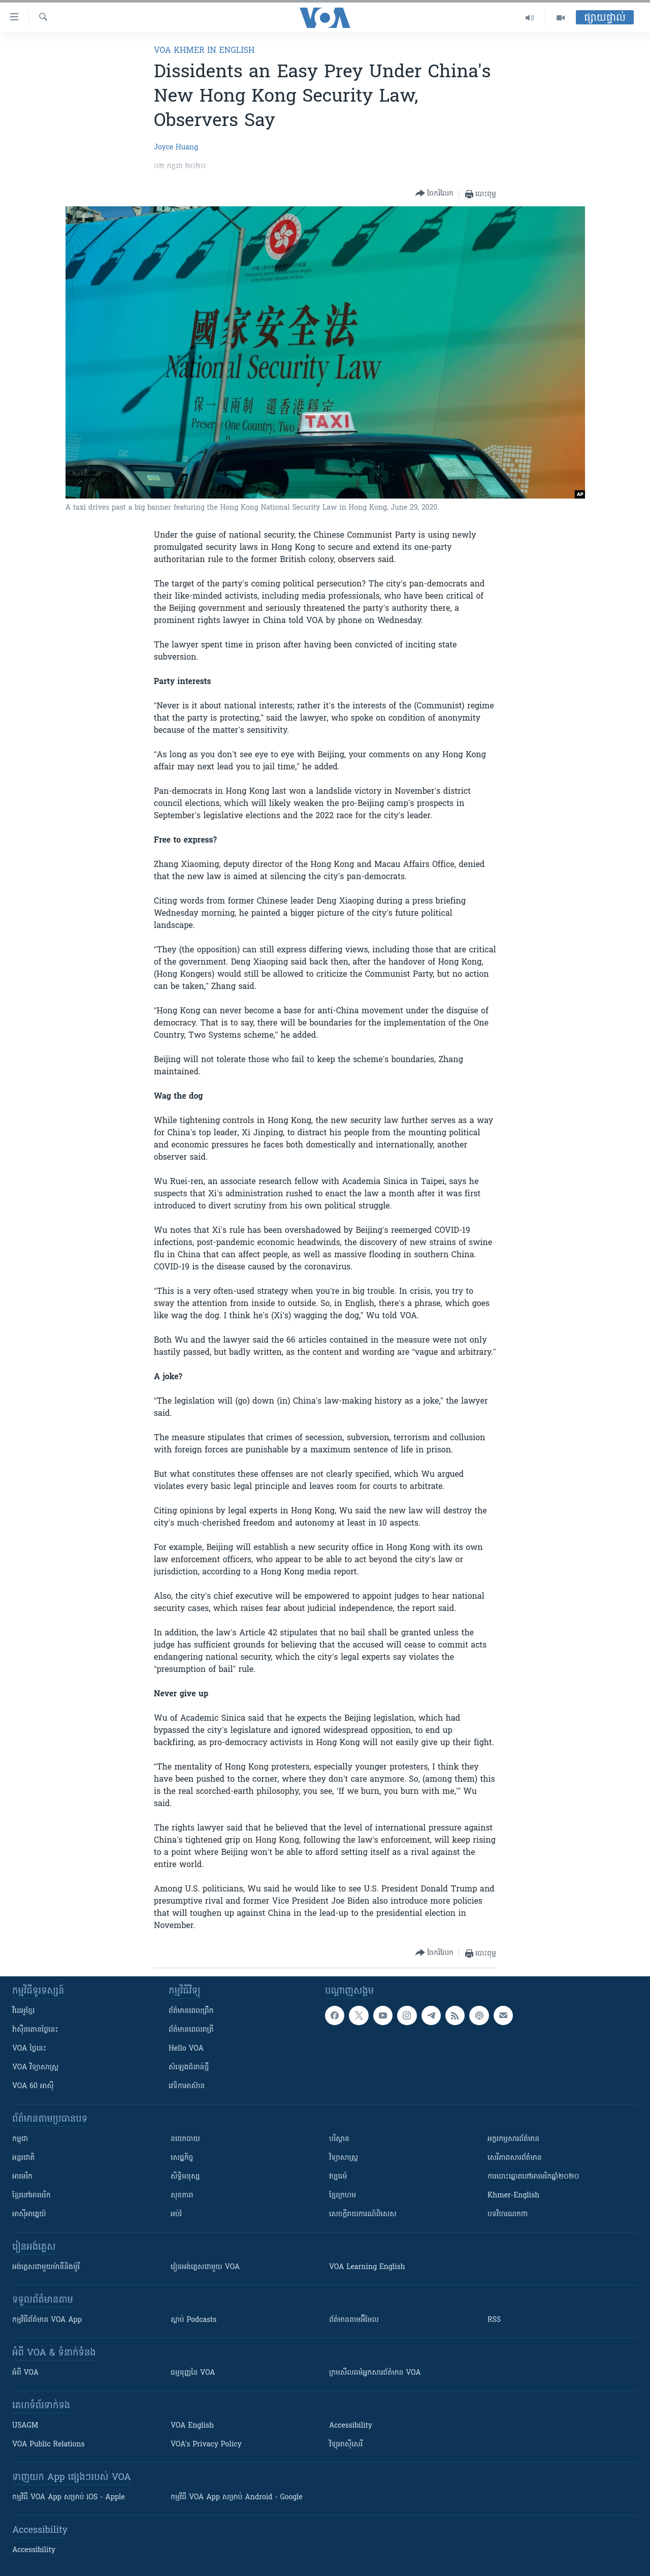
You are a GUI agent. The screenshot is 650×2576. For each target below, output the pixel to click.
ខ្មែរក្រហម (342, 2195)
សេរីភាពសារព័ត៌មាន (515, 2158)
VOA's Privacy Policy (206, 2444)
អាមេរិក (22, 2176)
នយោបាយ (185, 2139)
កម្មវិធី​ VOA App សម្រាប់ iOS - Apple (68, 2497)
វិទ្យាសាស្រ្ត (343, 2158)
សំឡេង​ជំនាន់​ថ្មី (189, 2067)
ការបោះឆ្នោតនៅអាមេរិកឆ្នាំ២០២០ (533, 2176)
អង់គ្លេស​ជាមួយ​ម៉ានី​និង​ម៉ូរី (46, 2267)
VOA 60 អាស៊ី (33, 2086)
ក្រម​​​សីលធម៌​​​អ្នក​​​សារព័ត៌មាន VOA (375, 2373)
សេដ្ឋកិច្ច (182, 2158)
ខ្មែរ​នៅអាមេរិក (31, 2195)
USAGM (25, 2425)
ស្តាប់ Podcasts (193, 2320)
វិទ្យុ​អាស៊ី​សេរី (346, 2444)
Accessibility (350, 2425)
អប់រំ (176, 2214)
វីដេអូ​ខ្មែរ (23, 2011)
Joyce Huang (176, 147)
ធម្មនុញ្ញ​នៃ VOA (193, 2373)
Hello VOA (186, 2048)
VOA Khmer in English (204, 51)
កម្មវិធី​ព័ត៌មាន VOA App (47, 2320)
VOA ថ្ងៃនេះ (29, 2048)
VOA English (192, 2425)
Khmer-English (513, 2195)
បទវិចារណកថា (508, 2214)
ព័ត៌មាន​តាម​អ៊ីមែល (354, 2320)
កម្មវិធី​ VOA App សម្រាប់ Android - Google (237, 2497)
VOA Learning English (367, 2267)
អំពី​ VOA (25, 2373)
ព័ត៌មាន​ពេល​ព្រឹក (191, 2011)
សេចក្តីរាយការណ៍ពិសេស (363, 2214)
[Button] (434, 194)
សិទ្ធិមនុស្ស (185, 2176)
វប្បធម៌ (338, 2176)
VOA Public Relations (48, 2444)
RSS (494, 2320)
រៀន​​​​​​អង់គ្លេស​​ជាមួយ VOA (205, 2267)
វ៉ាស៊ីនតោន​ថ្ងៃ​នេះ (35, 2030)
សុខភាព (182, 2195)
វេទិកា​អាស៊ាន (187, 2086)
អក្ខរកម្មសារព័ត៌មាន (513, 2139)
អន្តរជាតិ (23, 2158)
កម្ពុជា (20, 2139)
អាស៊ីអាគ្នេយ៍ (29, 2214)
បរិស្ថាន (339, 2139)
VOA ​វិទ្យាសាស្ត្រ (35, 2067)
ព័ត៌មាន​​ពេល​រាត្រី (191, 2030)
